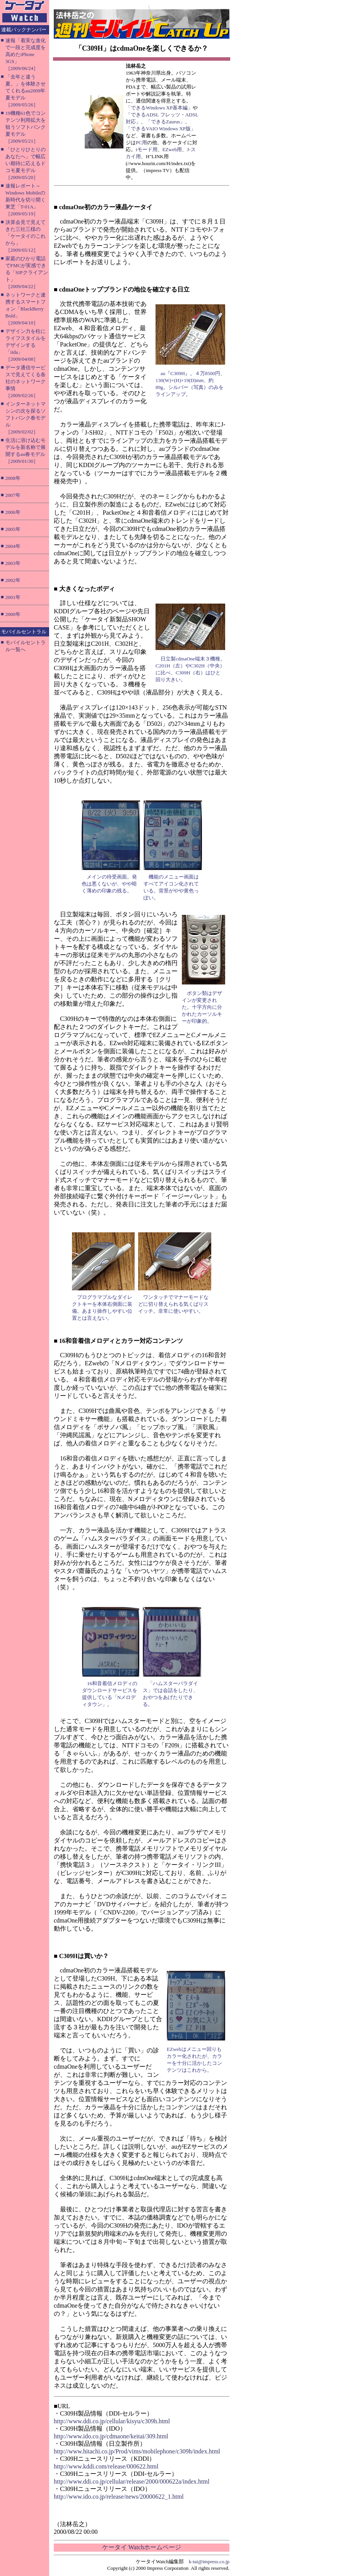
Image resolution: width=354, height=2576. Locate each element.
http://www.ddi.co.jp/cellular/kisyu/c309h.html (112, 2421)
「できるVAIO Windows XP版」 (161, 128)
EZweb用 (172, 149)
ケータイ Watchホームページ (141, 2547)
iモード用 (146, 149)
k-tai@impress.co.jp (209, 2561)
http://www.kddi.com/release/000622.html (106, 2466)
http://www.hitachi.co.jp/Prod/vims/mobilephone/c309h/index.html (137, 2451)
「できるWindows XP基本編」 (159, 108)
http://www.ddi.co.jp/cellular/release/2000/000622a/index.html (131, 2481)
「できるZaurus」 (165, 122)
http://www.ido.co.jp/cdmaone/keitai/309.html (111, 2436)
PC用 (141, 142)
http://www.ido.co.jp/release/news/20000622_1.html (119, 2496)
